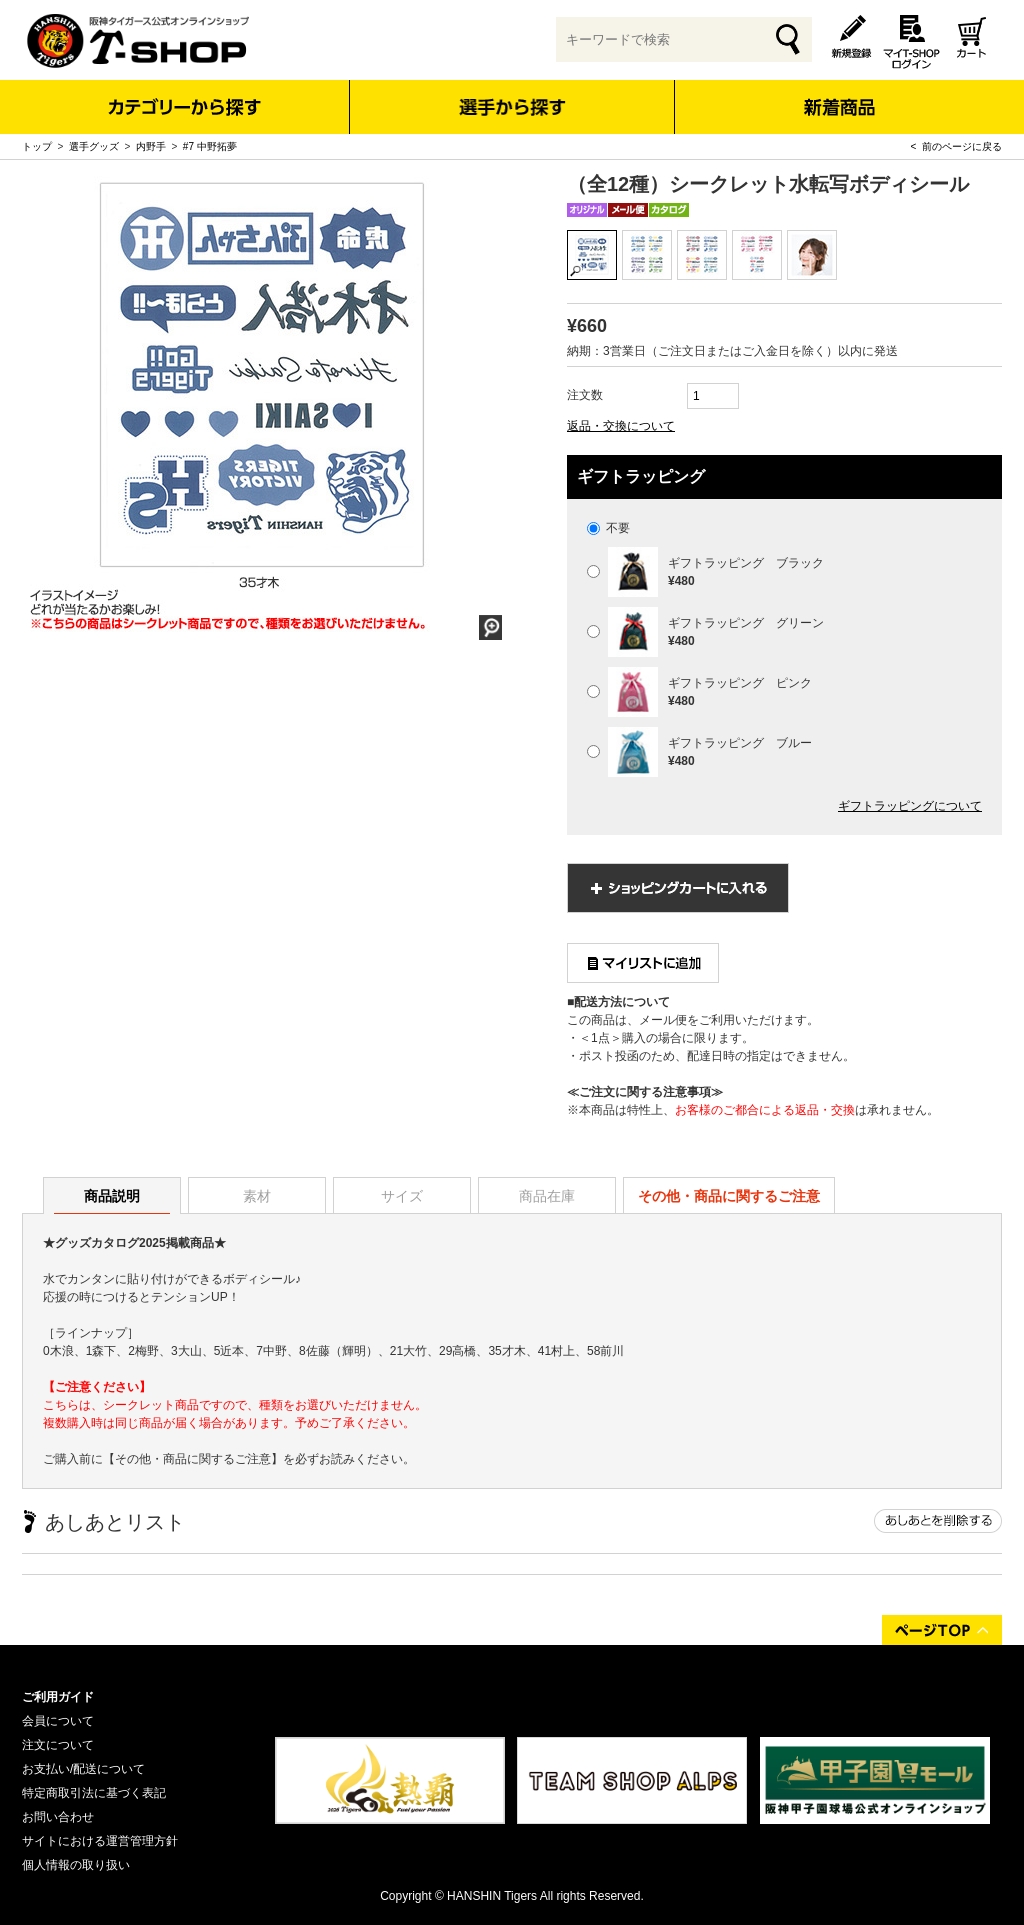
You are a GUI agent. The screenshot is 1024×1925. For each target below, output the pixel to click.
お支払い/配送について (83, 1769)
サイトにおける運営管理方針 (100, 1841)
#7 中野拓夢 (210, 146)
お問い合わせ (58, 1817)
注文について (58, 1745)
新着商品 (838, 93)
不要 (608, 528)
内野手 (151, 146)
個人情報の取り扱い (76, 1865)
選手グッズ (94, 146)
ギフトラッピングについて (910, 806)
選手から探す (512, 107)
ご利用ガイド (58, 1697)
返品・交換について (621, 426)
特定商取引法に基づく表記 (94, 1793)
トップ (37, 146)
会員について (58, 1721)
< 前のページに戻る (956, 146)
